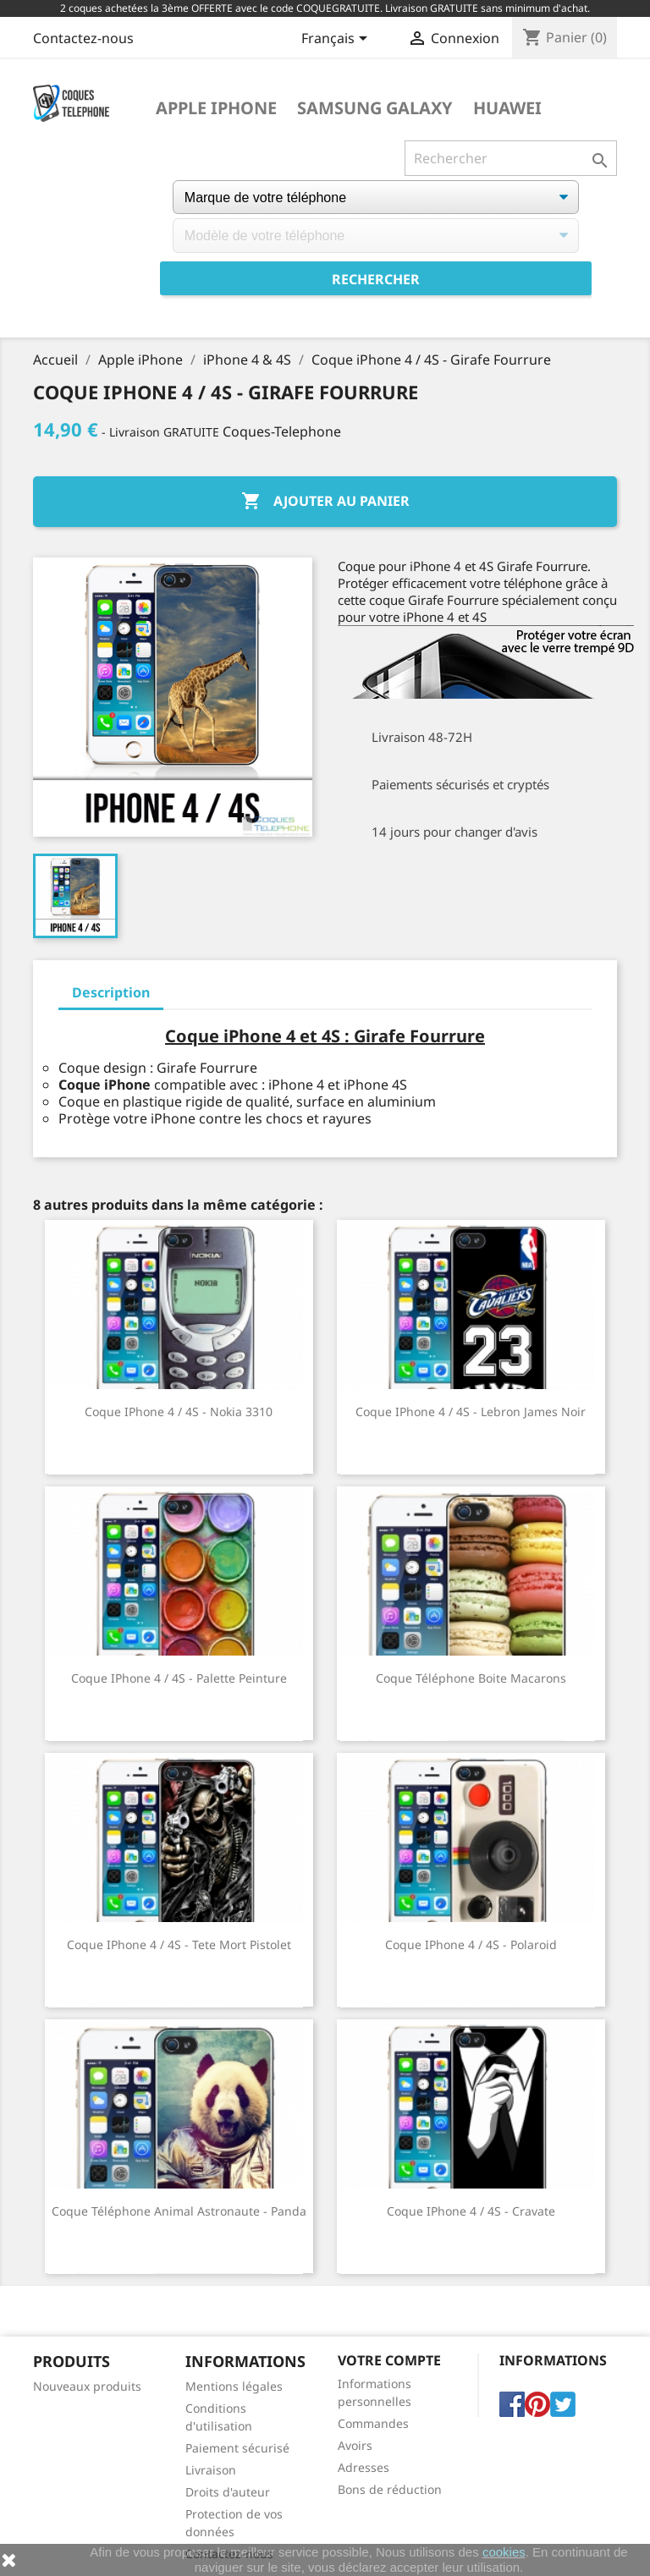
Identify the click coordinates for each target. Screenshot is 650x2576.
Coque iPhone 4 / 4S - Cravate (471, 2211)
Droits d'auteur (227, 2492)
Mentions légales (234, 2386)
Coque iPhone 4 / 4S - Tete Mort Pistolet (179, 1944)
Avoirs (355, 2445)
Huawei (507, 108)
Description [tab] (111, 992)
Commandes (373, 2423)
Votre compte (389, 2360)
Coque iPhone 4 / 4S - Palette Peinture (179, 1678)
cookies (504, 2552)
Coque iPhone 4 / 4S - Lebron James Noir (470, 1411)
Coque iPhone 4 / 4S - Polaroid (471, 1944)
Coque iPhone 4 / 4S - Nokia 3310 (179, 1411)
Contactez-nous (83, 38)
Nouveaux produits (87, 2386)
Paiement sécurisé (237, 2448)
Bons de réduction (390, 2489)
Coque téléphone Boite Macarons (471, 1678)
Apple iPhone (216, 108)
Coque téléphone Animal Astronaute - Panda (179, 2211)
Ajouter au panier (325, 502)
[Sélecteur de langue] (337, 40)
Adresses (363, 2467)
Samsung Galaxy (375, 108)
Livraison (210, 2470)
